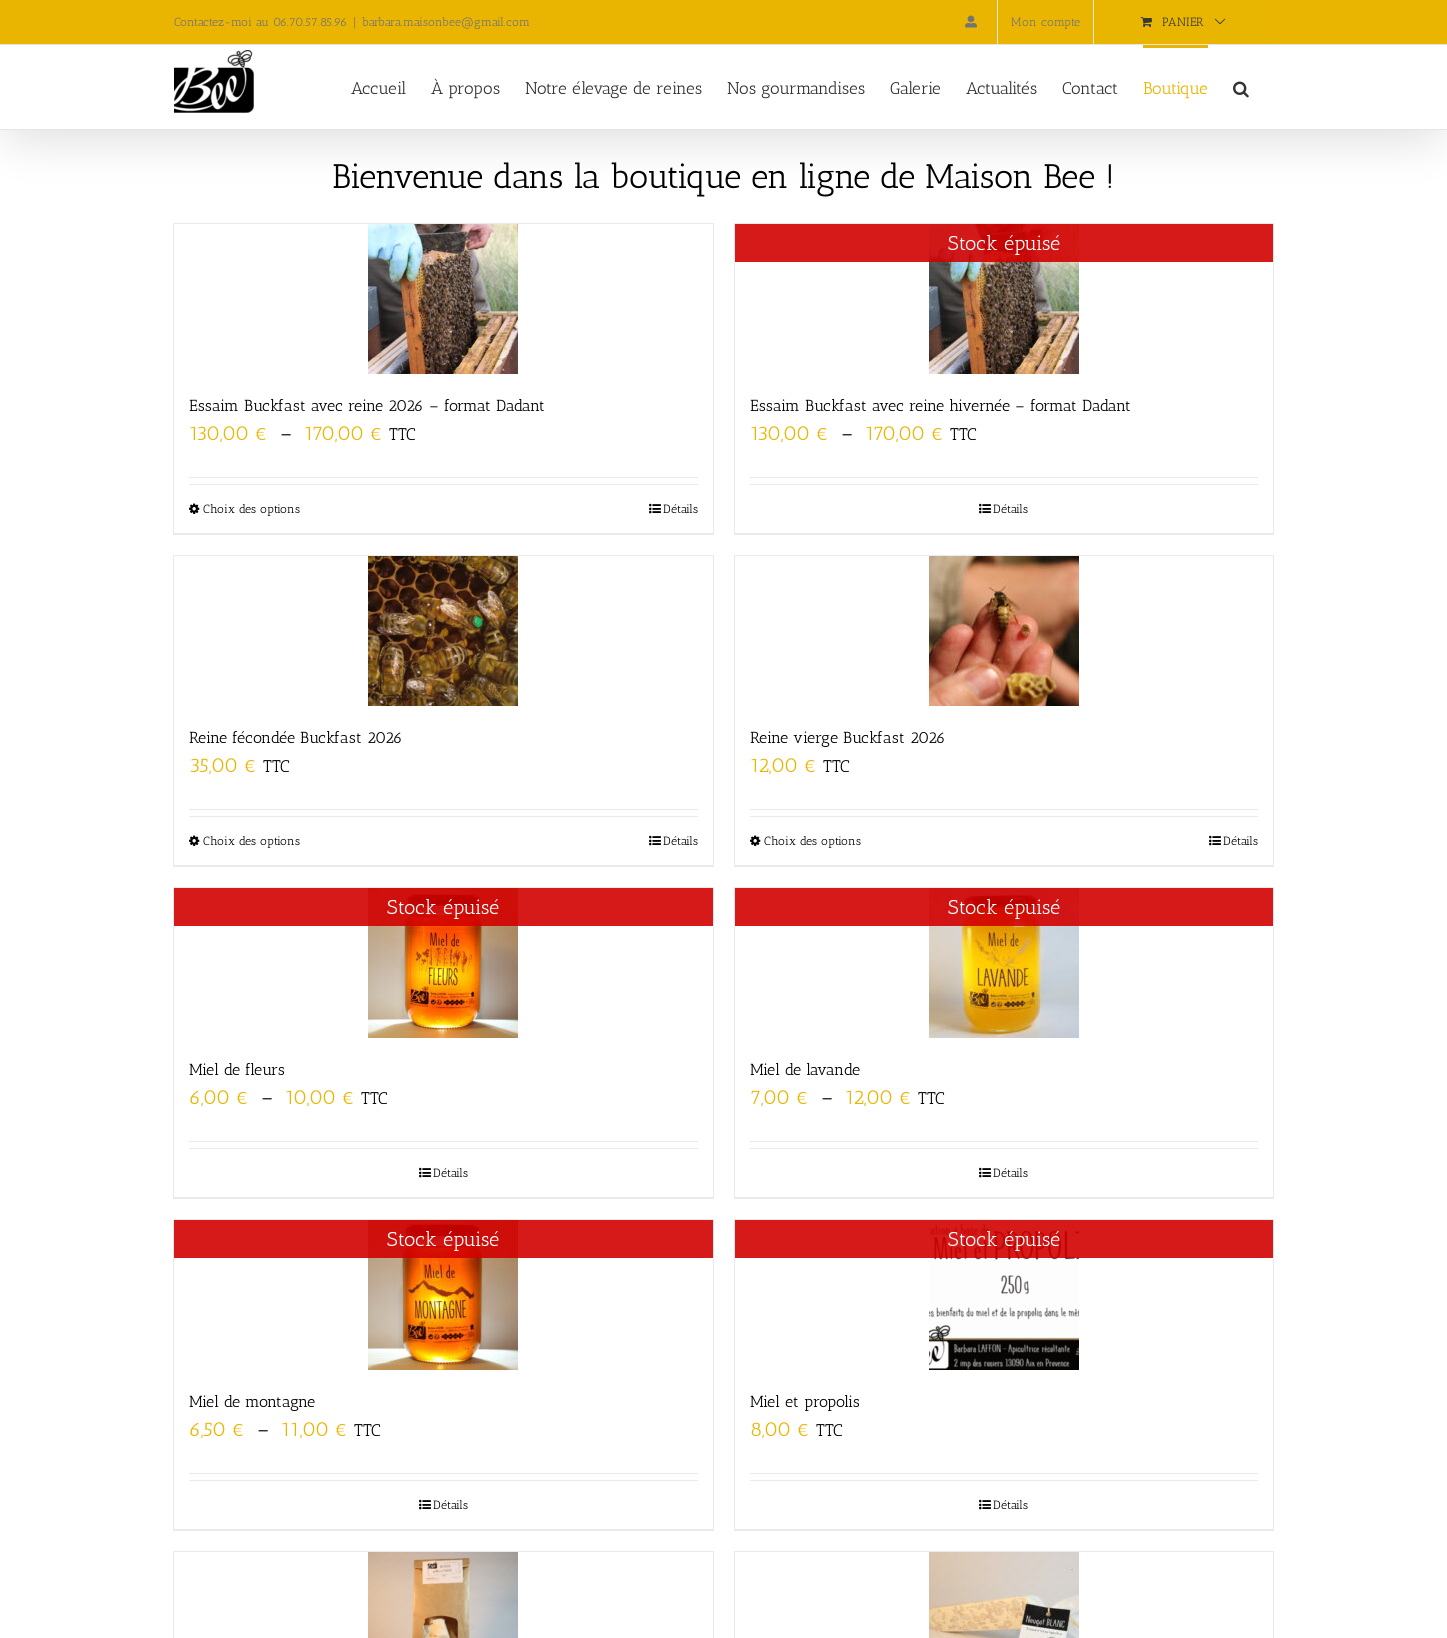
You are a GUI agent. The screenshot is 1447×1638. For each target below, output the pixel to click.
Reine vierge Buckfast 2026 (848, 737)
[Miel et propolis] (1004, 1295)
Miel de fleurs (237, 1069)
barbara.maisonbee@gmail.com (446, 22)
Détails (680, 509)
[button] (1241, 87)
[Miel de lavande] (1004, 963)
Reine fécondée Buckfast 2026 (296, 737)
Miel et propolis (805, 1401)
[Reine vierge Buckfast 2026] (1004, 631)
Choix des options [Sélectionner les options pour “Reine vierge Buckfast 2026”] (812, 841)
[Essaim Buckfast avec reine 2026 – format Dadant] (443, 299)
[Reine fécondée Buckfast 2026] (443, 631)
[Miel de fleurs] (443, 963)
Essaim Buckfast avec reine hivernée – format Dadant (940, 405)
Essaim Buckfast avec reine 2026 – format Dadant (367, 405)
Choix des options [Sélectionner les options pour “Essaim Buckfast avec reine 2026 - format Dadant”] (251, 509)
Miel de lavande (805, 1069)
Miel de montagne (252, 1401)
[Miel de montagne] (443, 1295)
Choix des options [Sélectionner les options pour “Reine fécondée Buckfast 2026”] (251, 841)
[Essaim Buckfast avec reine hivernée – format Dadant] (1004, 299)
